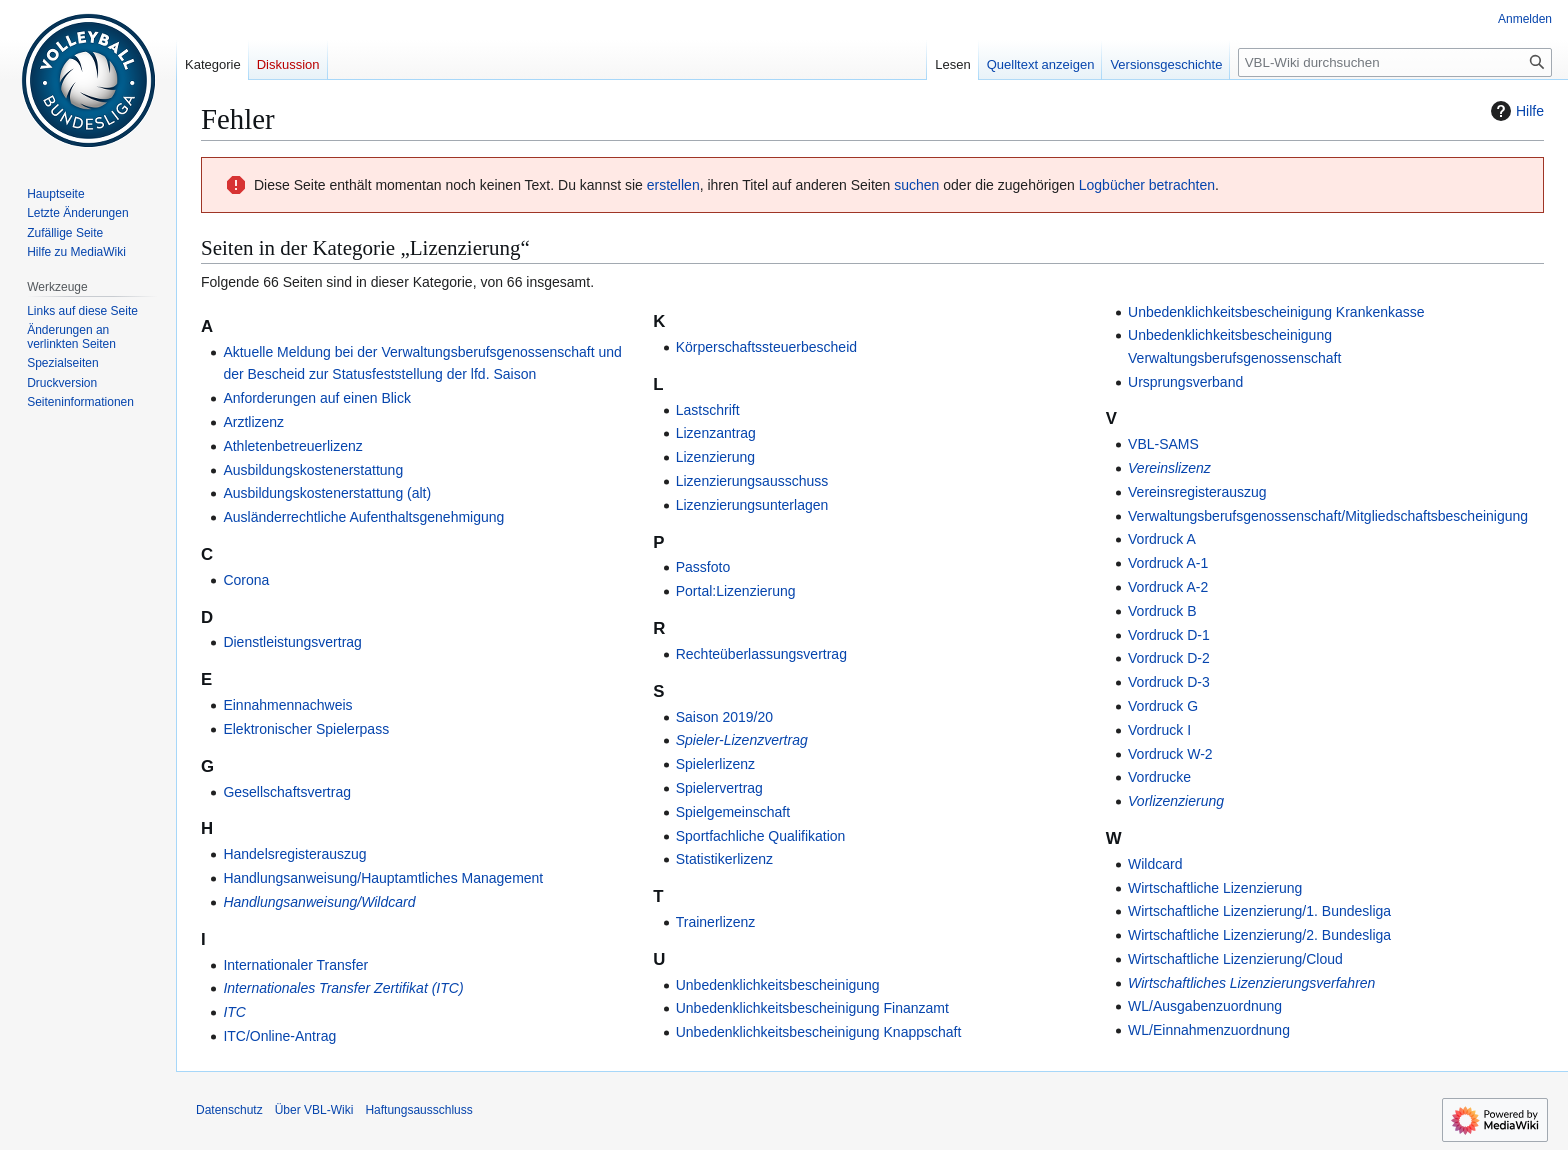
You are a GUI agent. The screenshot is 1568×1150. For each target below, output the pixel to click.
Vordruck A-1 (1168, 563)
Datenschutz (229, 1110)
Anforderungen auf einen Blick (317, 398)
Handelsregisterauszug (294, 854)
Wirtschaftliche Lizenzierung (1215, 888)
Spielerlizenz (715, 764)
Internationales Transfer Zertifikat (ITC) (343, 988)
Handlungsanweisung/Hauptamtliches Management (383, 878)
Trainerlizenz (716, 922)
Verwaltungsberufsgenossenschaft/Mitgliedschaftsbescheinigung (1328, 516)
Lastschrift (708, 410)
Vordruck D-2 (1169, 658)
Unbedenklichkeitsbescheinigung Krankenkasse (1276, 312)
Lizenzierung (715, 457)
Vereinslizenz (1169, 468)
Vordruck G (1163, 706)
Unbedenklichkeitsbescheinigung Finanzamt (812, 1008)
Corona (246, 580)
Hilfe (1515, 111)
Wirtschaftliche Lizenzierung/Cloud (1235, 959)
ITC (234, 1012)
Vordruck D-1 (1169, 635)
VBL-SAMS (1163, 444)
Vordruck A (1162, 539)
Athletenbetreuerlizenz (292, 446)
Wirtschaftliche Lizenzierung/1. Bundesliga (1259, 911)
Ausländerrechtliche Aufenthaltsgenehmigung (363, 517)
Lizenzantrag (716, 433)
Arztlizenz (253, 422)
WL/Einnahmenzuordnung (1209, 1030)
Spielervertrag (719, 788)
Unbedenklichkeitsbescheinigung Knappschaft (819, 1032)
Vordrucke (1159, 777)
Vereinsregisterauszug (1197, 492)
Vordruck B (1162, 611)
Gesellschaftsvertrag (287, 792)
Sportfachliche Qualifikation (761, 836)
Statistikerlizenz (724, 859)
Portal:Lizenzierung (736, 591)
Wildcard (1155, 864)
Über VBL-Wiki (314, 1110)
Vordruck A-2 (1168, 587)
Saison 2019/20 (724, 717)
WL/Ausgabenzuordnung (1205, 1006)
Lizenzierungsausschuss (752, 481)
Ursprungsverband (1185, 382)
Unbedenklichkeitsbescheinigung (778, 985)
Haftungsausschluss (418, 1110)
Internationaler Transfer (295, 965)
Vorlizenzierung (1176, 801)
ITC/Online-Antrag (279, 1036)
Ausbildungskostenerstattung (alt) (327, 493)
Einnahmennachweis (287, 705)
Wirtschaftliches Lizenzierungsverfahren (1251, 983)
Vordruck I (1159, 730)
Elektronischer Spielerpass (306, 729)
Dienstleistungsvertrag (292, 642)
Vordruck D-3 (1169, 682)
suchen (916, 185)
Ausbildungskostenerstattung (313, 470)
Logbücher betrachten (1147, 185)
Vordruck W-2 (1170, 754)
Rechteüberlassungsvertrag (761, 654)
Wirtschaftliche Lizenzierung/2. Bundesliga (1259, 935)
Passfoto (703, 567)
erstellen (673, 185)
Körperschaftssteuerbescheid (766, 347)
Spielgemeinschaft (733, 812)
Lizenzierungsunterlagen (752, 505)
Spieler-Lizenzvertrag (742, 740)
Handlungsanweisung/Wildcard (319, 902)
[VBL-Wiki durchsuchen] (1395, 62)
